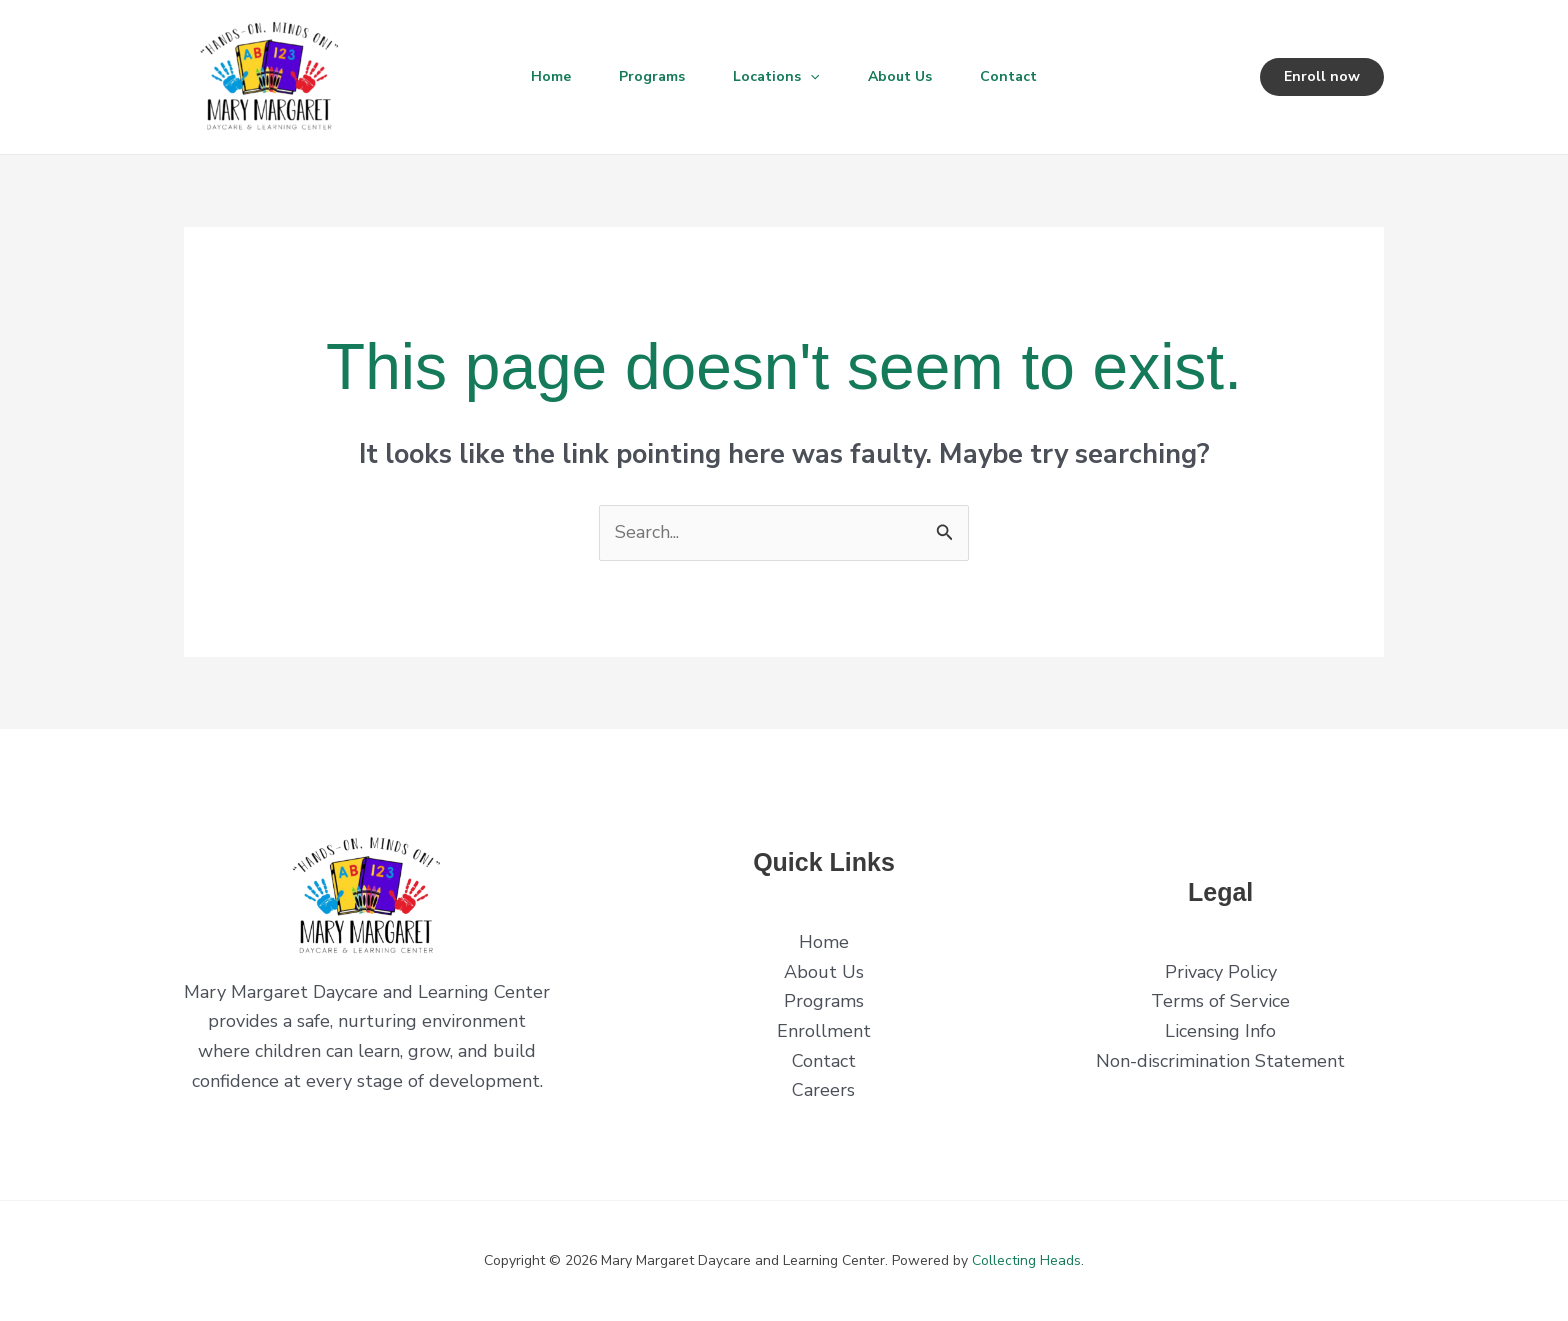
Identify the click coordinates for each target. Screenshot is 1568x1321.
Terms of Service (1220, 1001)
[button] (810, 77)
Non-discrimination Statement (1220, 1061)
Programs (652, 76)
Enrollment (824, 1031)
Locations (776, 77)
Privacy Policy (1221, 972)
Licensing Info (1220, 1031)
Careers (823, 1090)
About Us (900, 76)
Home (551, 76)
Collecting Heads (1026, 1260)
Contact (1008, 76)
